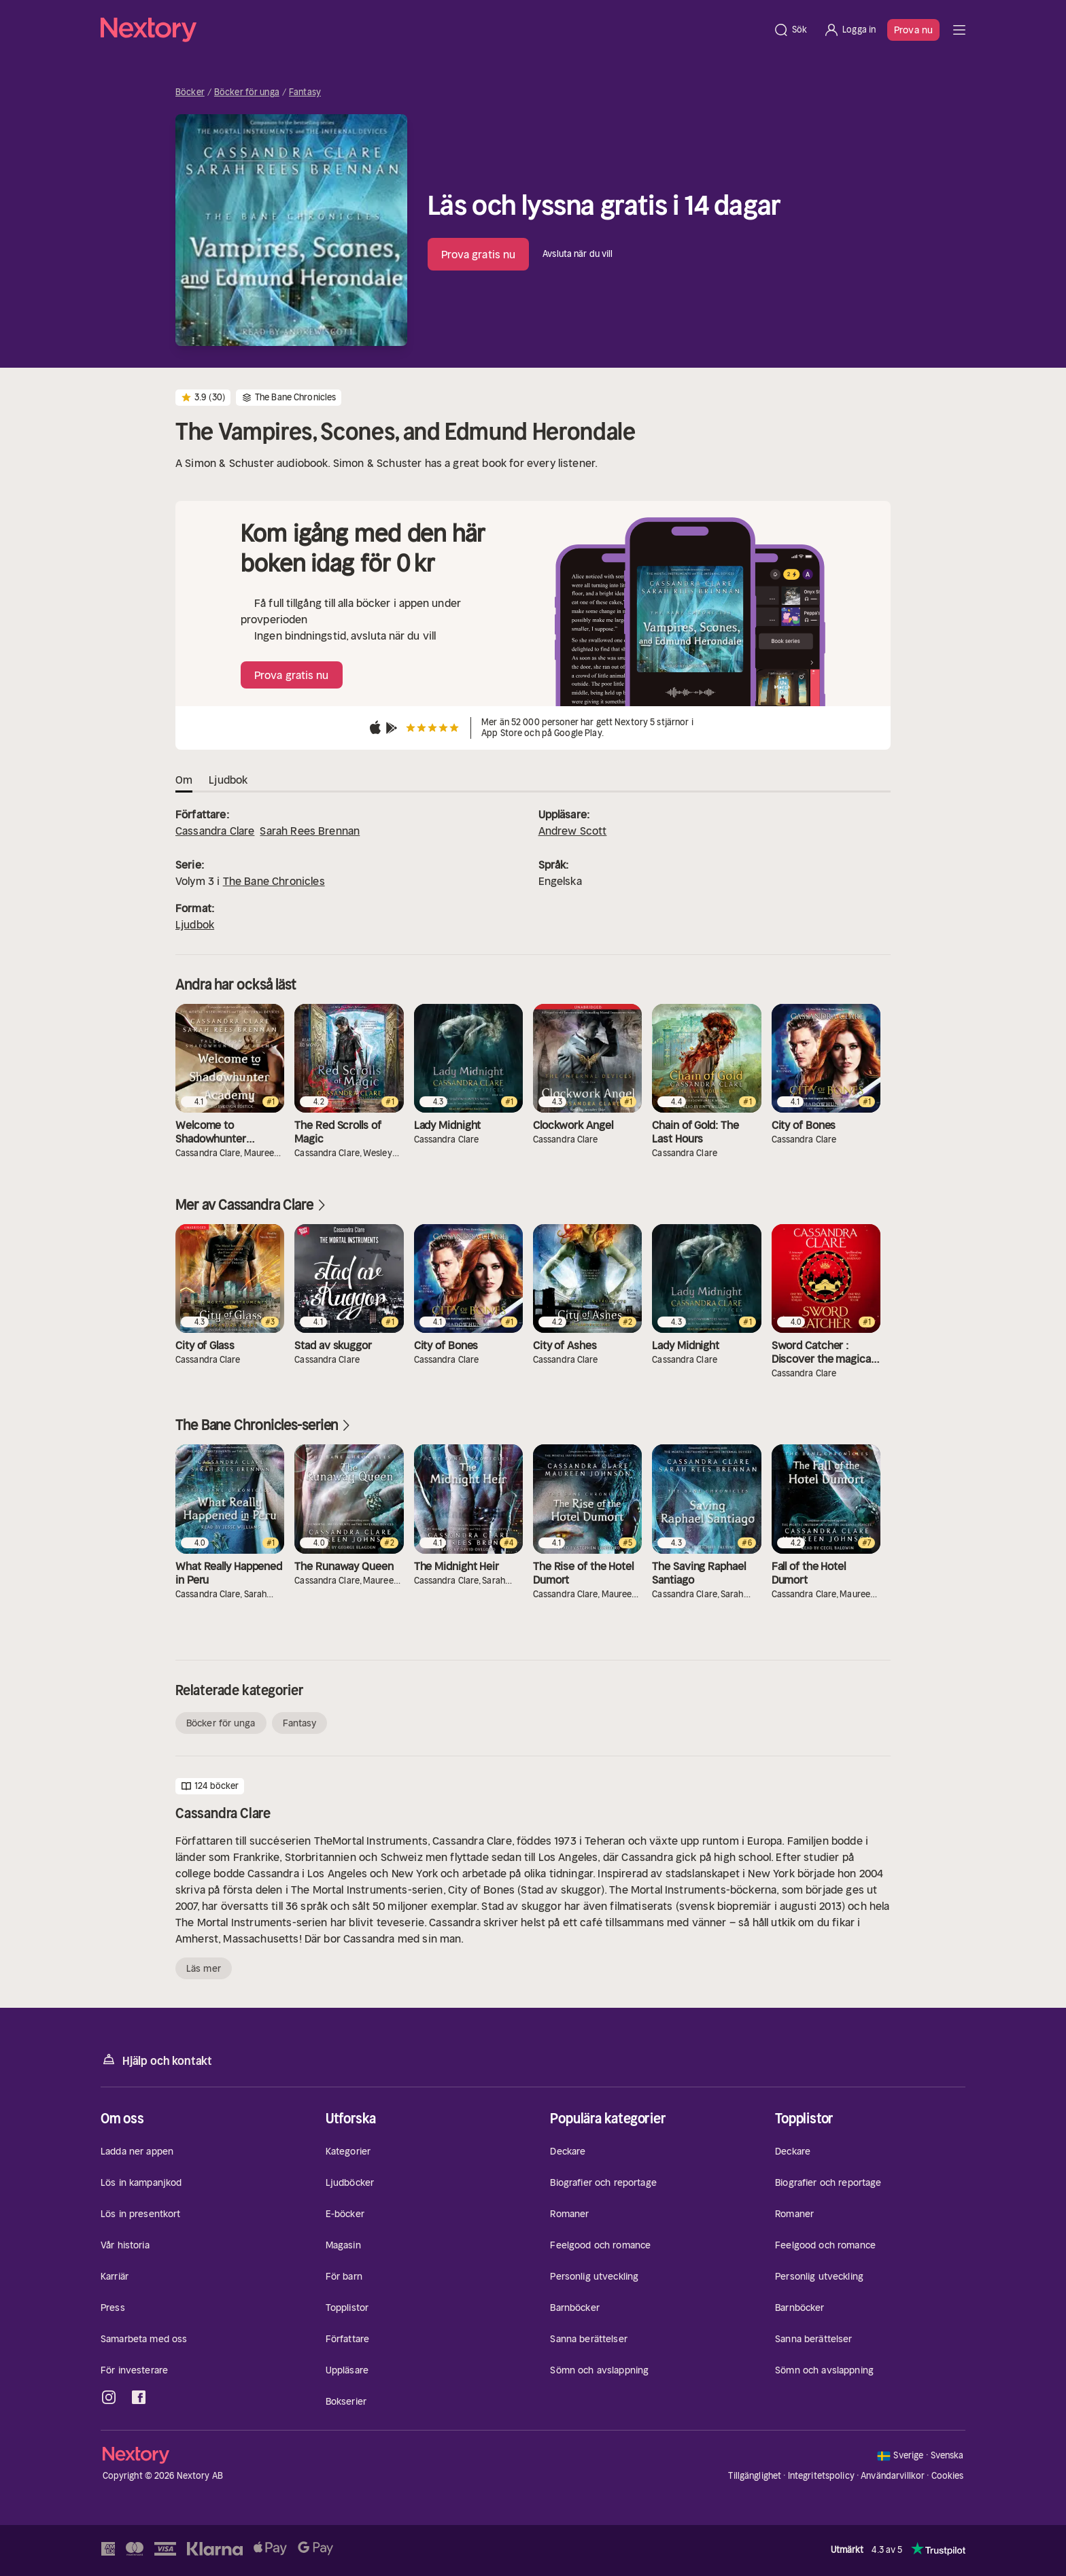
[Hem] (433, 30)
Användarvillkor (893, 2476)
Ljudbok (194, 924)
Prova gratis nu (478, 254)
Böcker (190, 92)
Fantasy (305, 92)
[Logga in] (849, 30)
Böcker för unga (246, 92)
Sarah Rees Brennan (310, 830)
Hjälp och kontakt (156, 2059)
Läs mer (203, 1968)
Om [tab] (183, 779)
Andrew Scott (572, 830)
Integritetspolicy (821, 2476)
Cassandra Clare (214, 830)
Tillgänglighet (754, 2476)
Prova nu (913, 30)
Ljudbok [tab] (228, 779)
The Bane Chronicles (274, 881)
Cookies (947, 2476)
